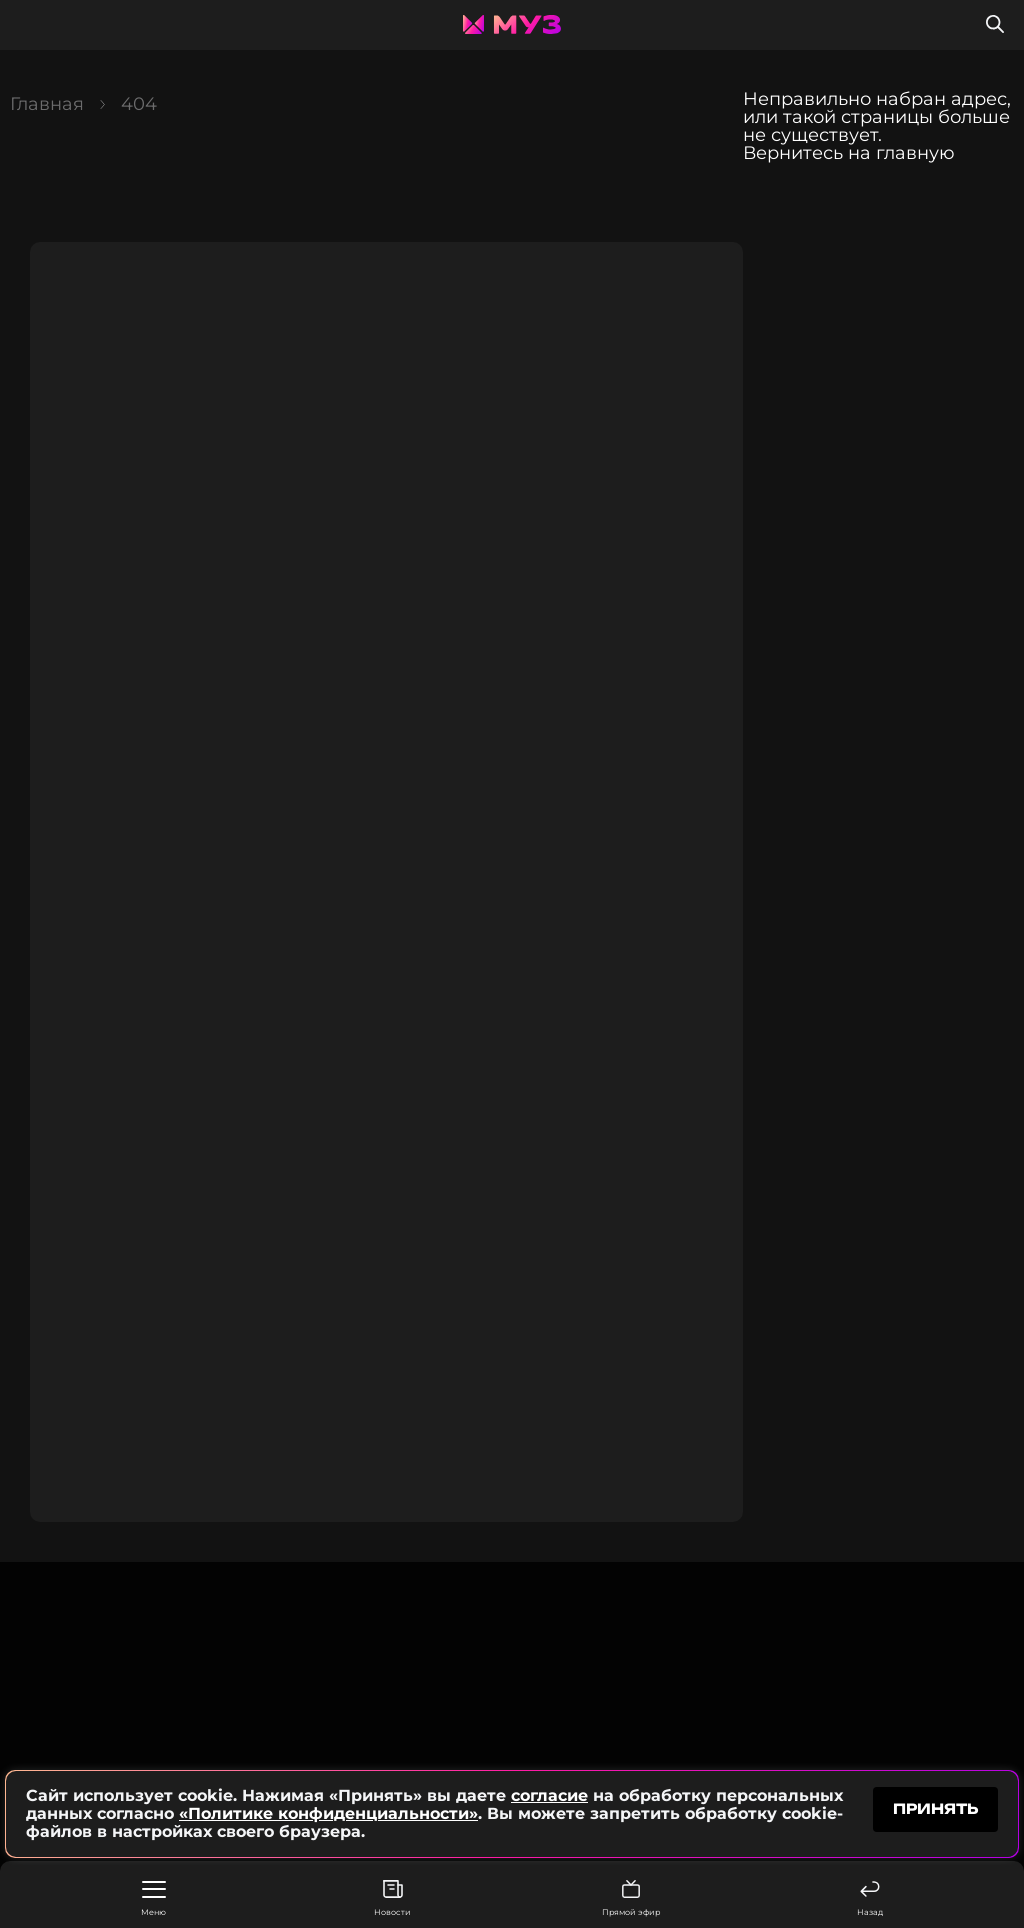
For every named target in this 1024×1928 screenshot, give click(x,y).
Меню (153, 1899)
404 (139, 104)
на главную (901, 153)
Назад (870, 1898)
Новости (392, 1898)
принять (935, 1808)
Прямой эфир (631, 1898)
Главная (47, 104)
